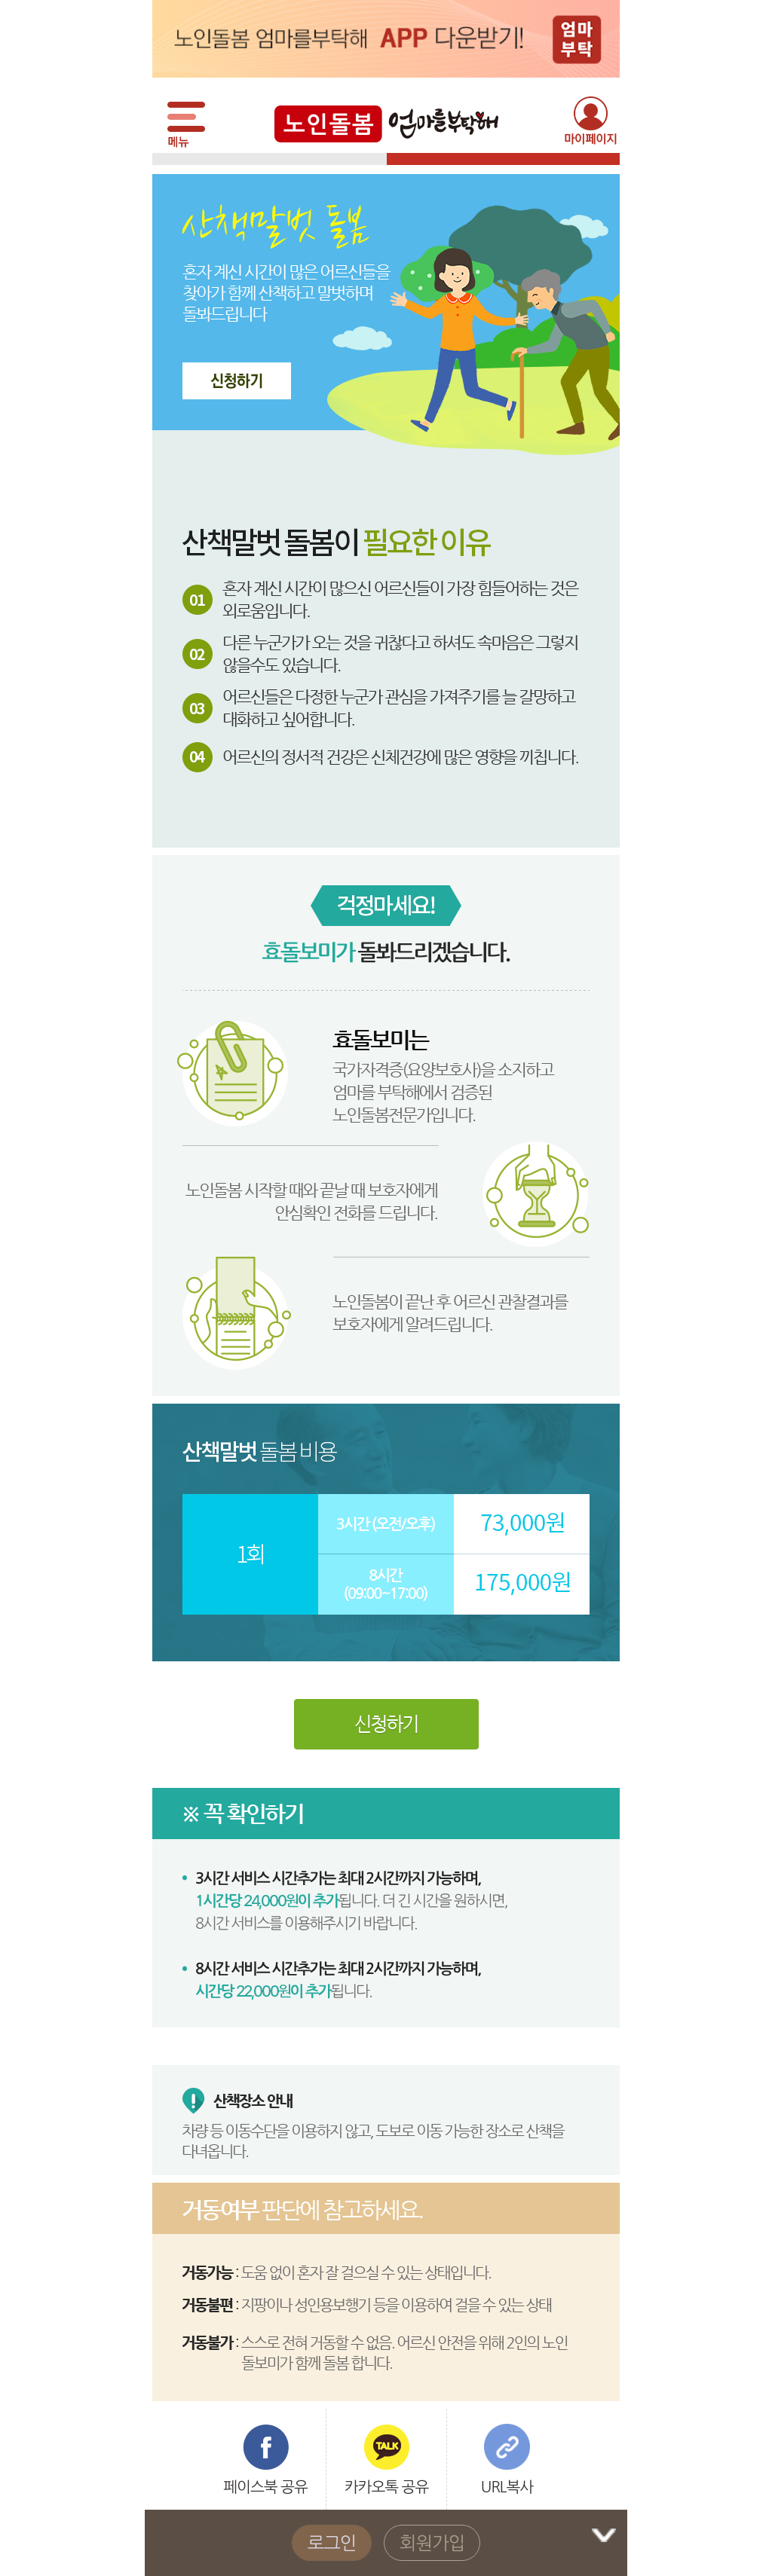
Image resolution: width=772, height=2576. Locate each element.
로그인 (332, 2543)
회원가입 (432, 2543)
